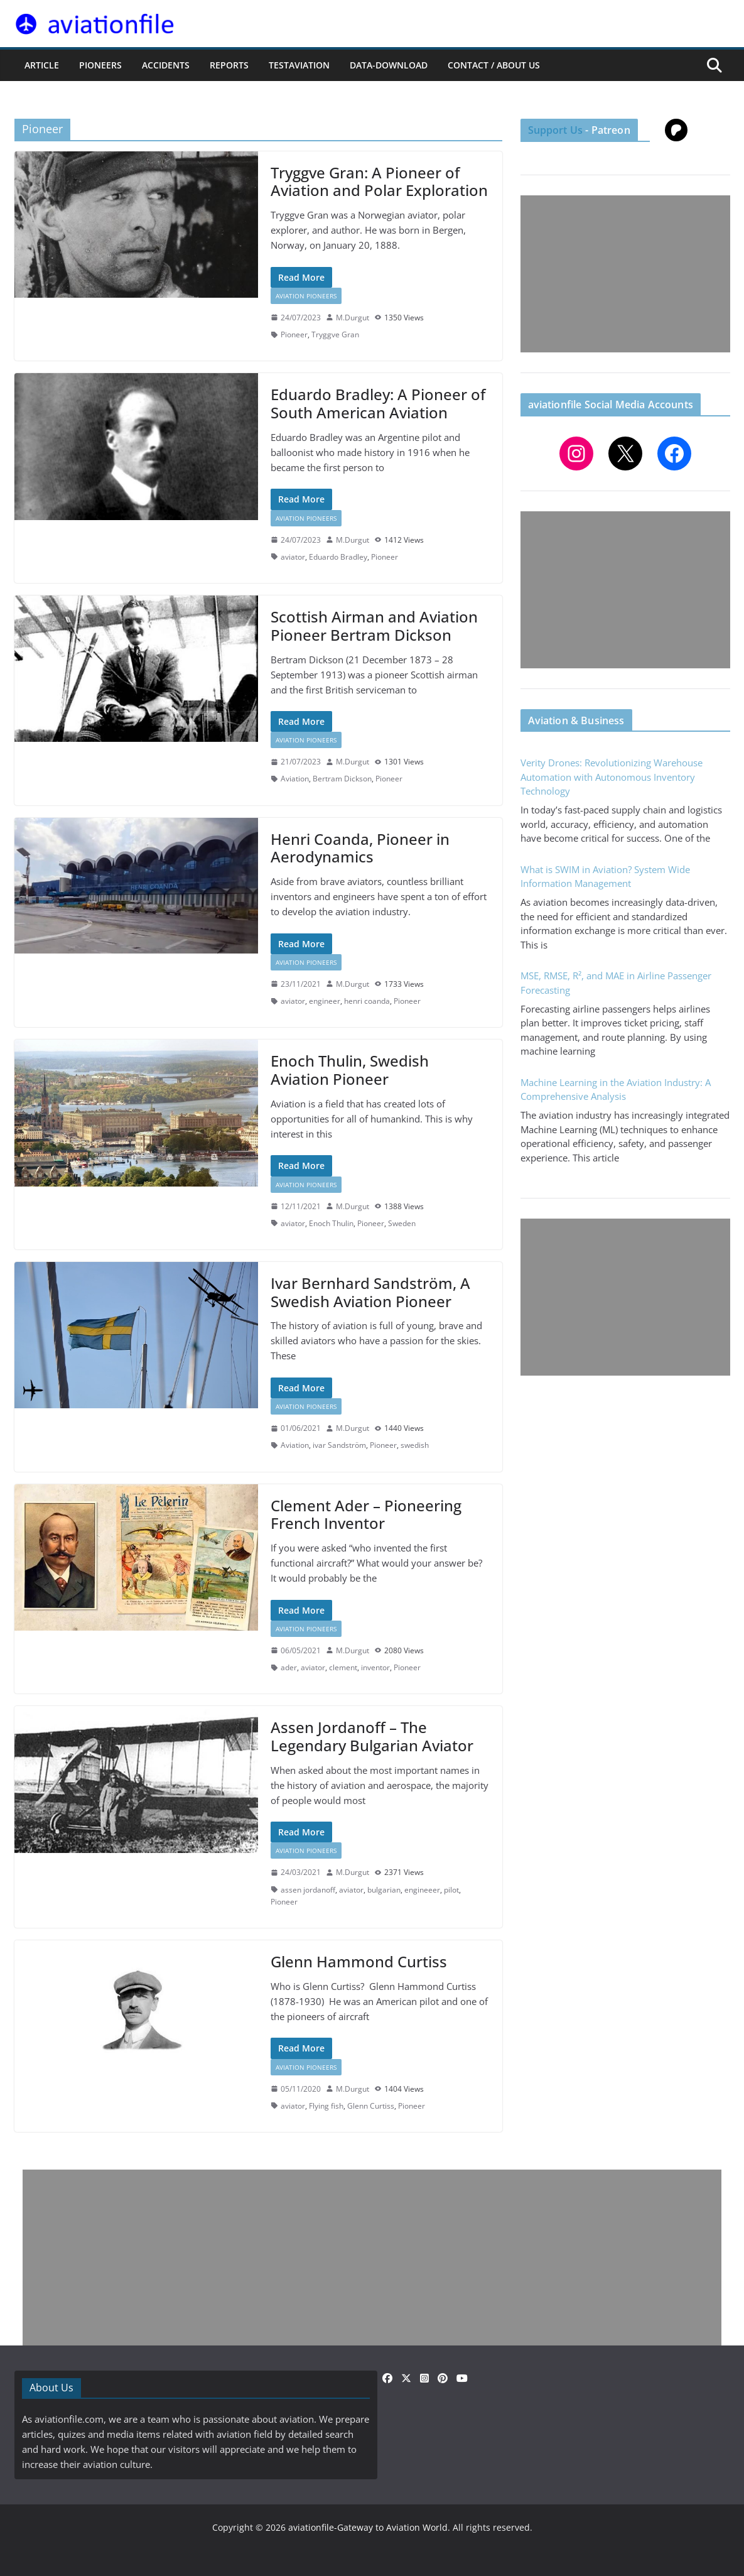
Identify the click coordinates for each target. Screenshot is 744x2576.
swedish (415, 1445)
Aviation (295, 778)
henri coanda (367, 1001)
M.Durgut (352, 317)
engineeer (422, 1889)
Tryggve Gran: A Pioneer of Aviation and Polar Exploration (379, 181)
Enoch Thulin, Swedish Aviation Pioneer (350, 1069)
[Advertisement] (625, 273)
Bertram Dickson (342, 778)
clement (343, 1667)
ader (289, 1667)
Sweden (402, 1223)
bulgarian (384, 1889)
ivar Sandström (339, 1445)
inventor (375, 1667)
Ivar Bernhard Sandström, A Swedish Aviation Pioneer (370, 1292)
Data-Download (389, 65)
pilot (451, 1889)
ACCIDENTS (166, 65)
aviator (293, 557)
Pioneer (294, 334)
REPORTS (229, 65)
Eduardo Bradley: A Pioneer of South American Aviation (378, 403)
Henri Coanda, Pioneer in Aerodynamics (360, 848)
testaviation (299, 65)
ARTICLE (41, 65)
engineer (324, 1001)
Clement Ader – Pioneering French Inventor (366, 1514)
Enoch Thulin (331, 1223)
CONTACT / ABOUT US (494, 65)
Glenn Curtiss (370, 2105)
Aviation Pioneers (306, 295)
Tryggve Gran (335, 334)
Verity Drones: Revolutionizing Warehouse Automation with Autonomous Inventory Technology (611, 776)
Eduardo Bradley (338, 557)
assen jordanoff (308, 1889)
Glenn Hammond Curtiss (359, 1961)
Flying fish (326, 2105)
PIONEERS (100, 65)
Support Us (555, 130)
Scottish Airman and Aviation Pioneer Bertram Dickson (374, 625)
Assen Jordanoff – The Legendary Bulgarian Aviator (372, 1736)
